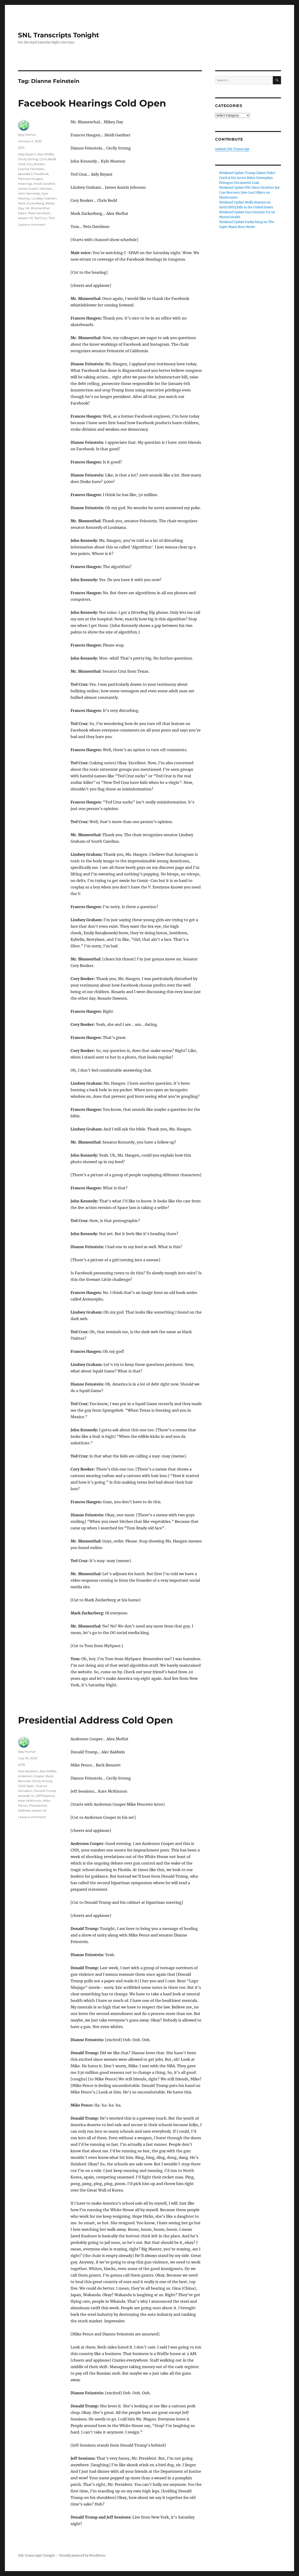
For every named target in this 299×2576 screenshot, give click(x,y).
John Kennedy (29, 193)
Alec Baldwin (28, 1771)
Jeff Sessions (45, 1796)
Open (22, 213)
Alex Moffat (45, 154)
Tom (52, 218)
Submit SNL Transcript (232, 149)
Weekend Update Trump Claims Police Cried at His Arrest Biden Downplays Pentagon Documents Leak (247, 178)
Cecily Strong (28, 159)
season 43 (39, 1810)
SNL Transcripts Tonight (58, 35)
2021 (21, 147)
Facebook (41, 174)
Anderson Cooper (31, 1776)
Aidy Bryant (27, 154)
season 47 (25, 218)
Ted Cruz (40, 218)
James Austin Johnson (35, 188)
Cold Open (26, 1786)
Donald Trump (45, 1791)
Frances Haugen (30, 179)
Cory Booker (35, 164)
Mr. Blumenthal (37, 208)
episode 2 (25, 174)
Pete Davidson (39, 213)
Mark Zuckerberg (31, 203)
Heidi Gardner (44, 183)
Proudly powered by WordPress (82, 2556)
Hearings (25, 183)
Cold (21, 164)
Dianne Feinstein (31, 169)
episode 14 (26, 1796)
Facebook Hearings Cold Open (92, 103)
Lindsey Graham (44, 198)
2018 (21, 1764)
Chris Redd (47, 159)
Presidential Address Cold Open (95, 1720)
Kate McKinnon (29, 1800)
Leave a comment (32, 224)
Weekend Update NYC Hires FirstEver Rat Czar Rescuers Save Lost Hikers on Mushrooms (249, 192)
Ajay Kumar (27, 134)
